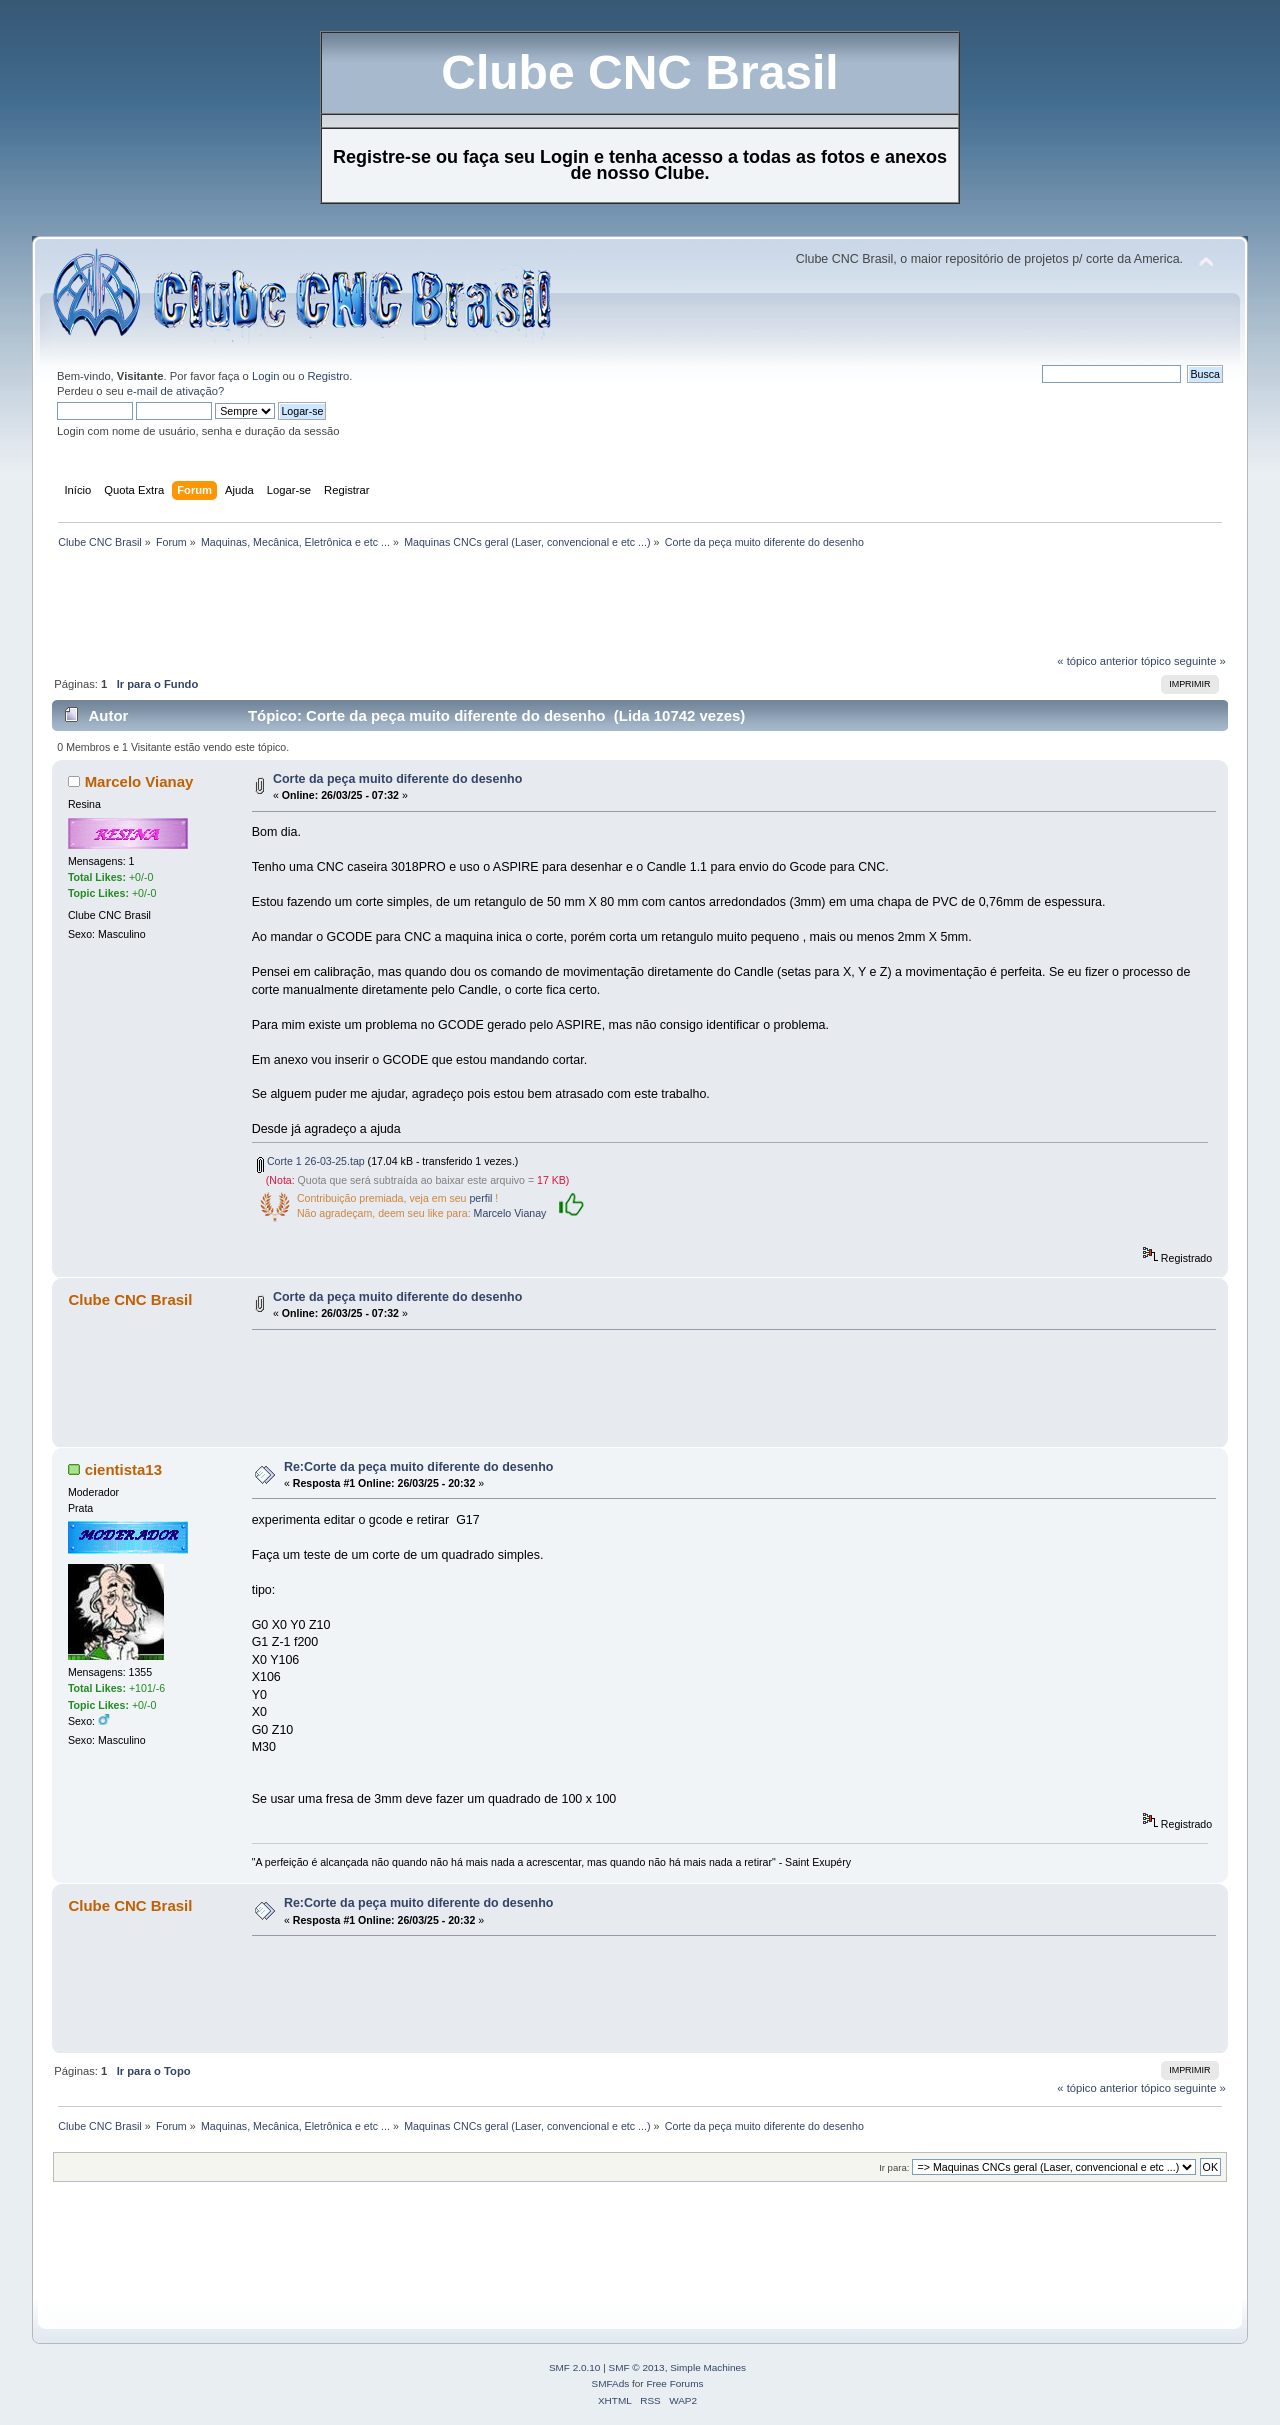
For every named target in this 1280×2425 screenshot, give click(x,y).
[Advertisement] (416, 607)
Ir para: (894, 2167)
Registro (329, 376)
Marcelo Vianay (139, 781)
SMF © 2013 (637, 2367)
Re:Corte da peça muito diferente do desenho (419, 1467)
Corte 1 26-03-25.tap (311, 1161)
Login (265, 376)
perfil (480, 1198)
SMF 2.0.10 (575, 2367)
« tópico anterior (1097, 661)
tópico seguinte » (1183, 661)
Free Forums (674, 2383)
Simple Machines (708, 2367)
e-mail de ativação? (175, 391)
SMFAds (611, 2383)
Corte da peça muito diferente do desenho (397, 779)
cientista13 (123, 1469)
